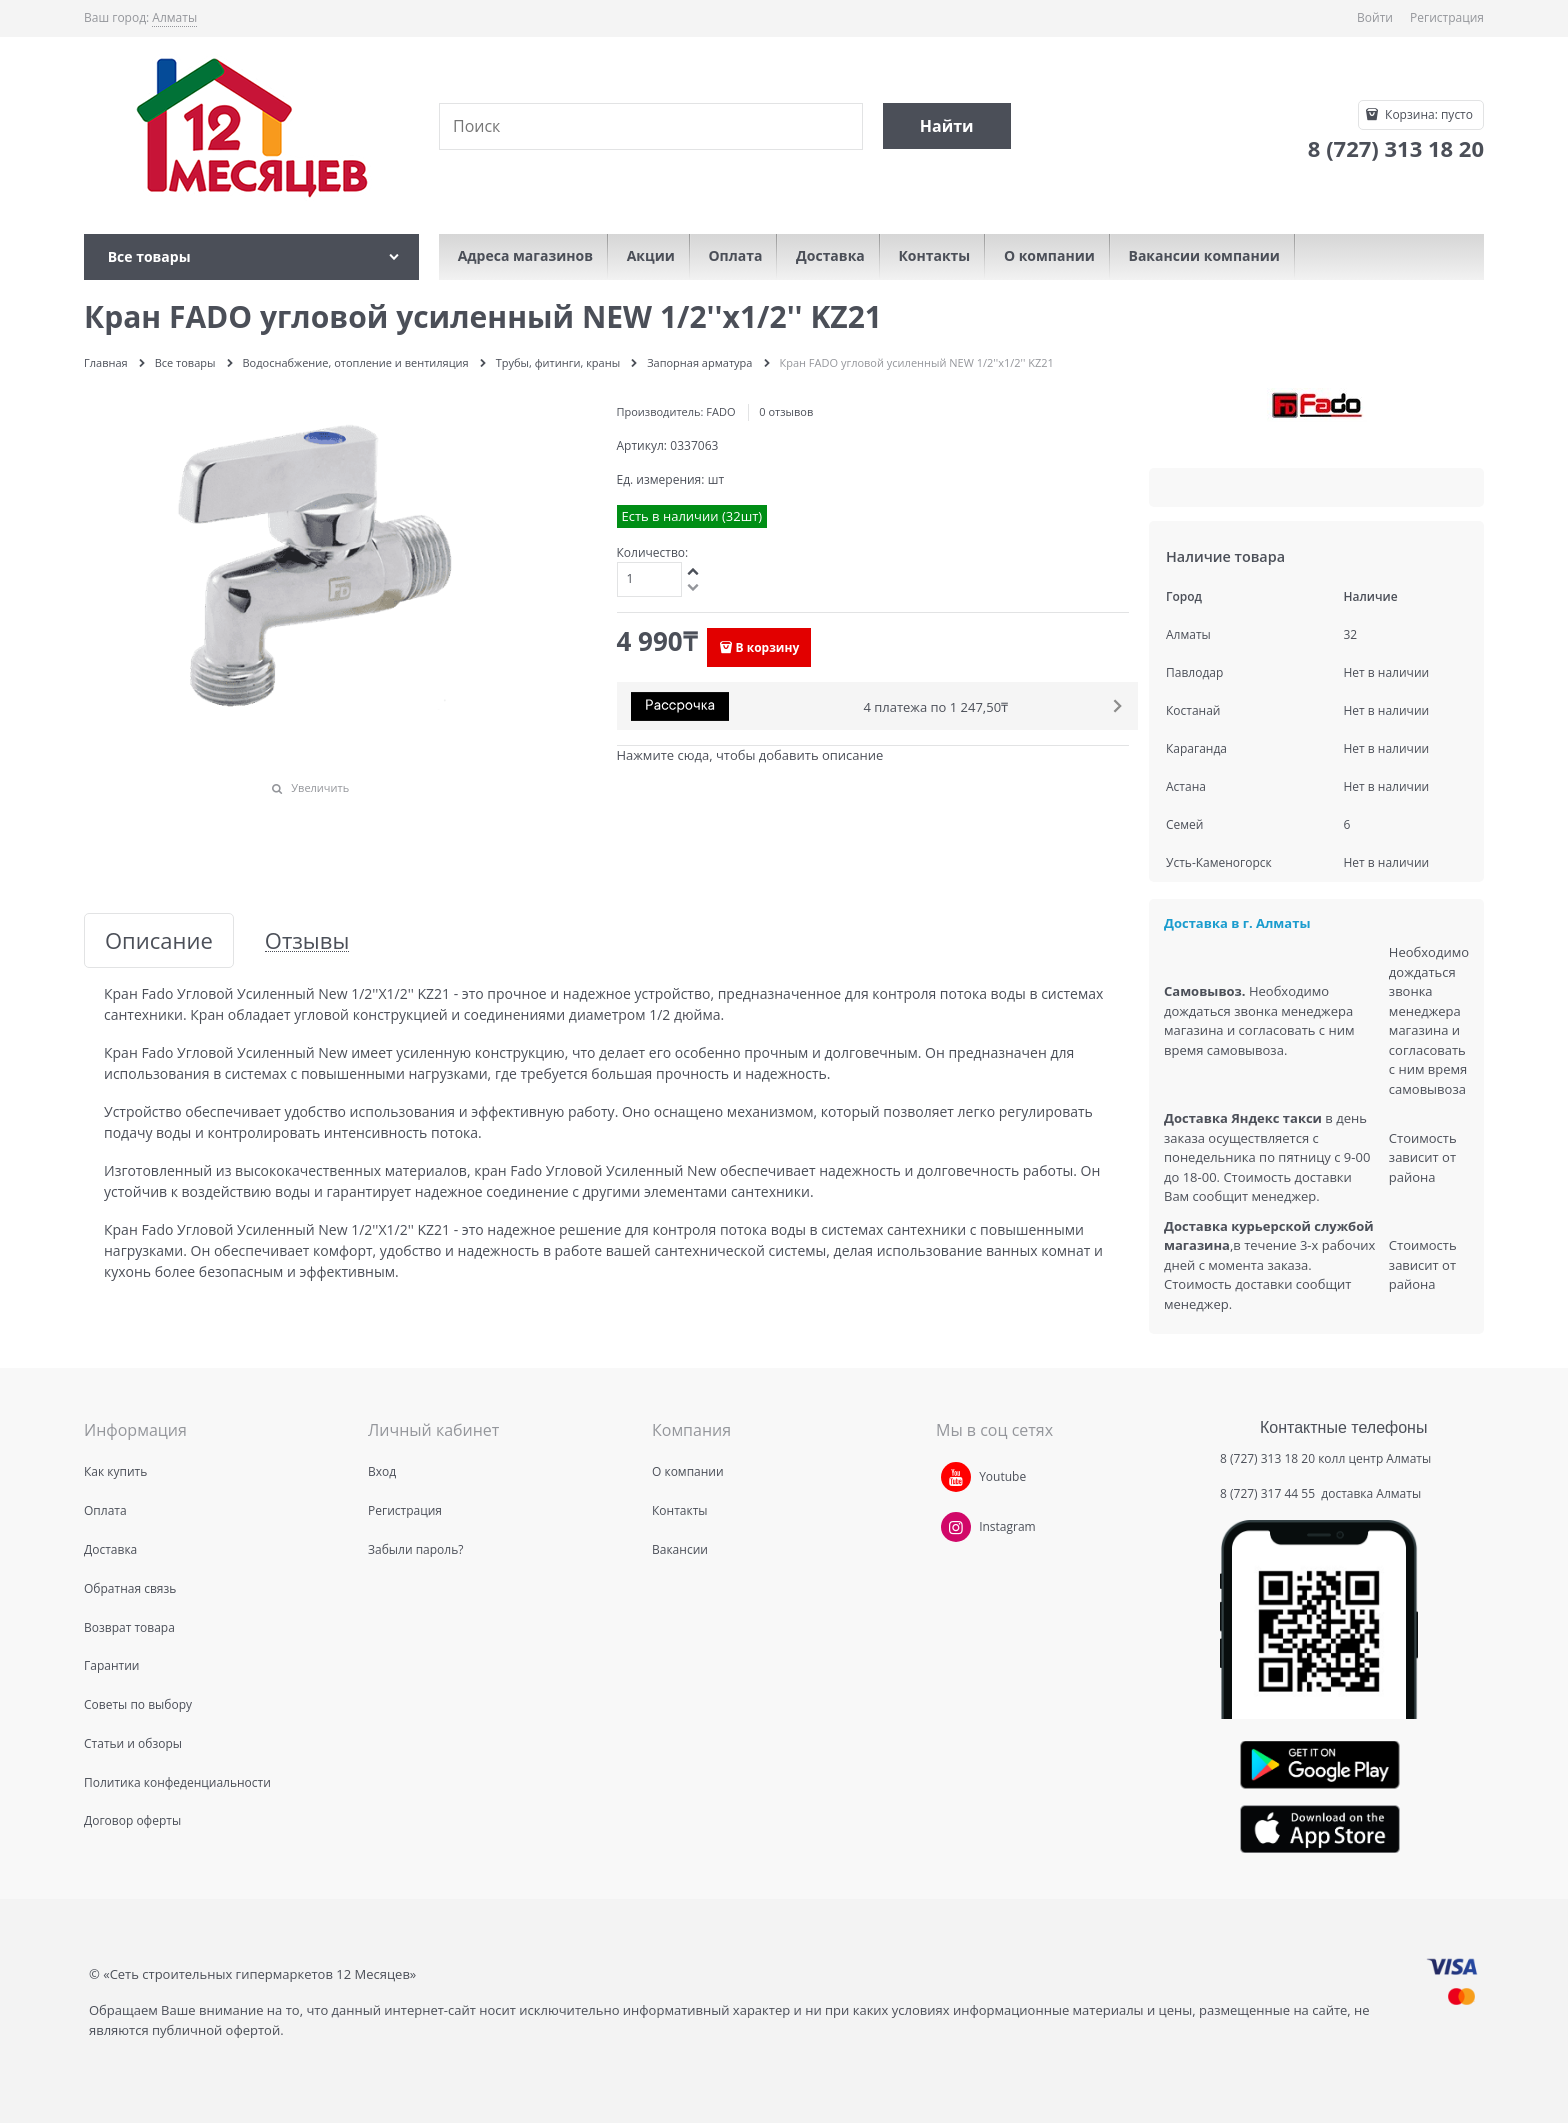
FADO (720, 411)
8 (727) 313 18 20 (1267, 1458)
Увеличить (320, 787)
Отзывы (307, 940)
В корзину (768, 647)
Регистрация (1447, 17)
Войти (1375, 17)
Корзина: (1427, 114)
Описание (159, 940)
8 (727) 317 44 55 (1269, 1493)
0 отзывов (786, 411)
